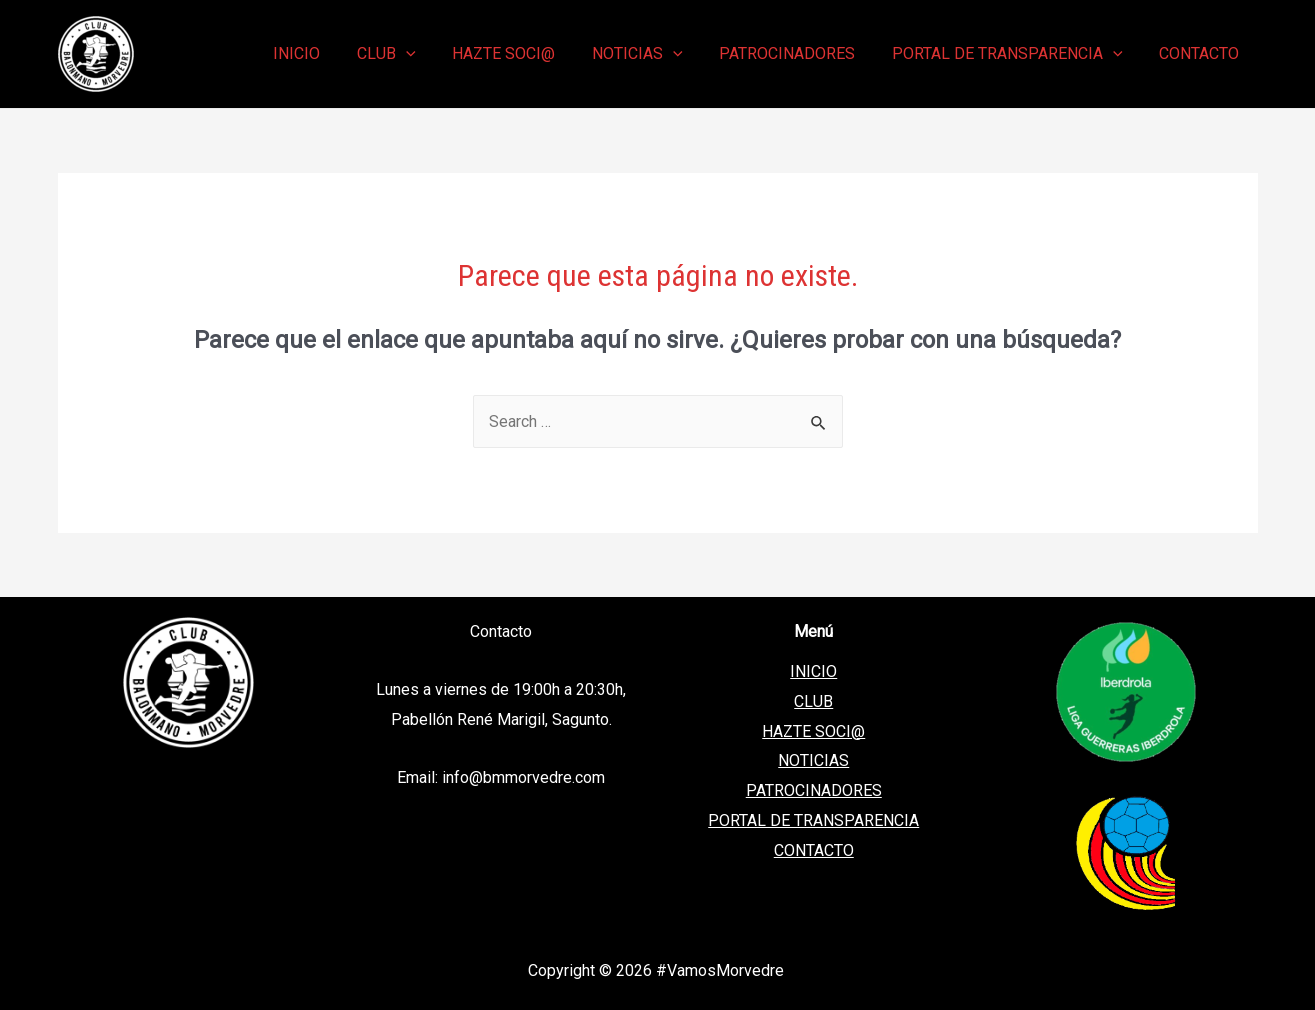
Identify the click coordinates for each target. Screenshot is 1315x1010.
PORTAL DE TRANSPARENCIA (813, 820)
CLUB (813, 701)
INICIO (813, 671)
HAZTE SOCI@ (813, 731)
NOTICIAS (813, 760)
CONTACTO (814, 849)
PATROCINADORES (814, 790)
